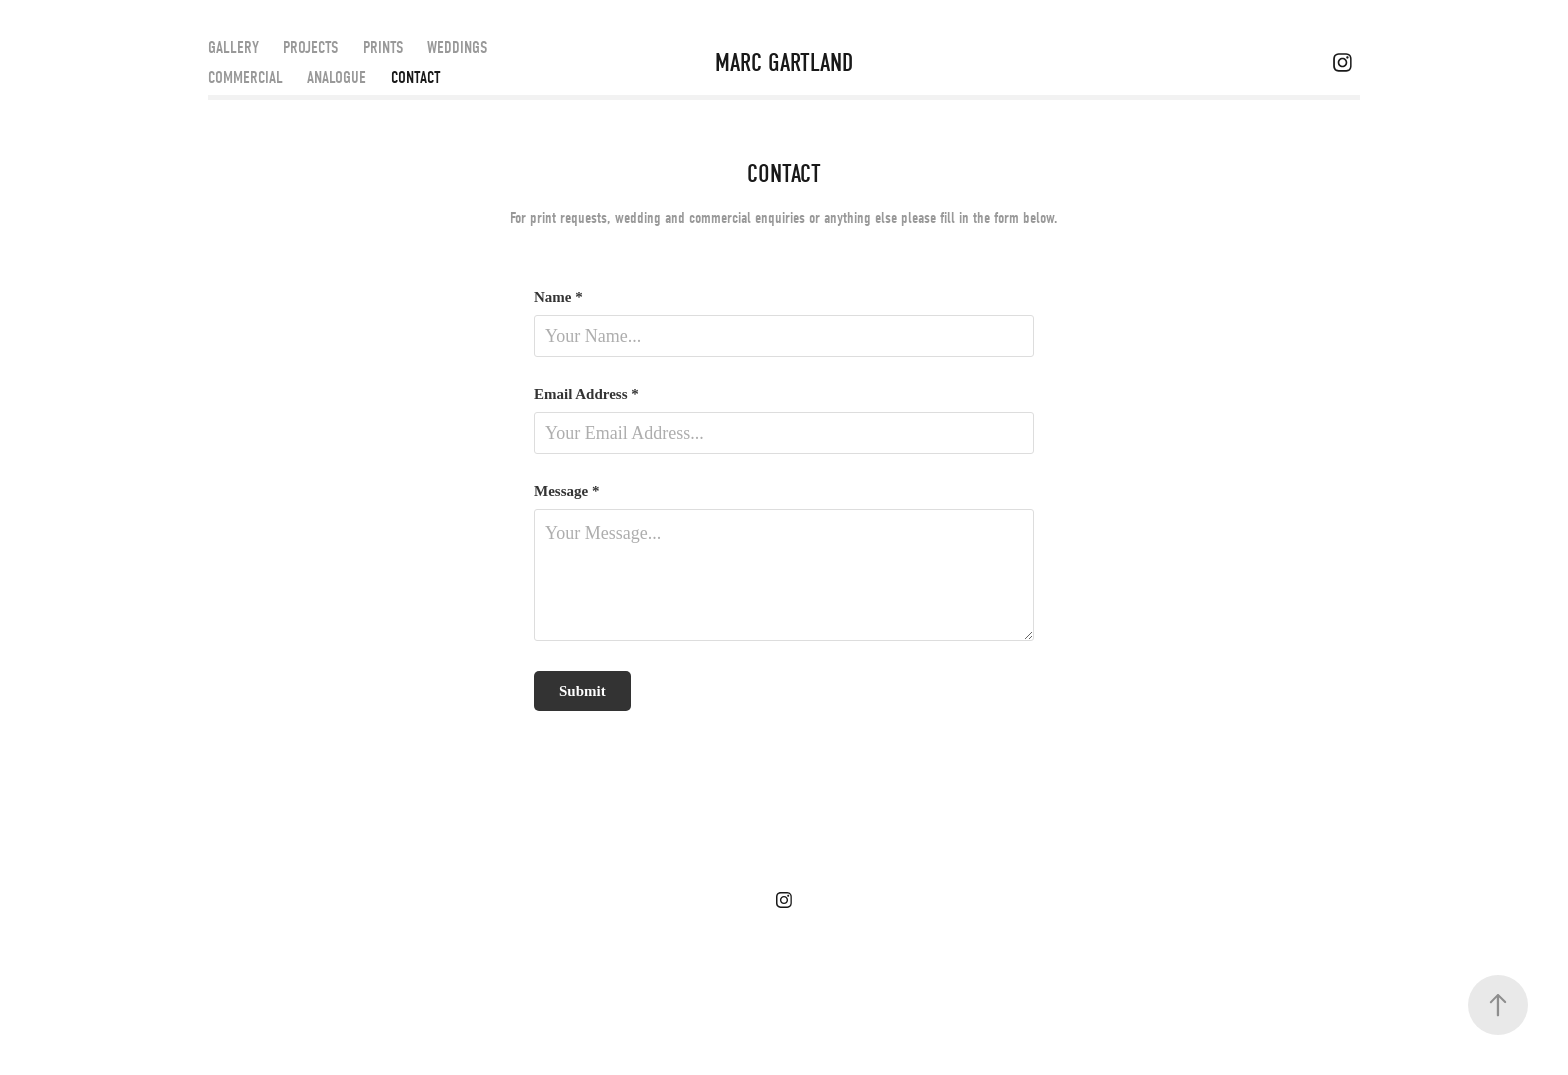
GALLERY (233, 47)
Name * (558, 297)
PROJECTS (310, 47)
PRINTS (383, 47)
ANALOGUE (336, 77)
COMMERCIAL (245, 77)
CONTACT (416, 77)
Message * (566, 491)
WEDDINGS (457, 47)
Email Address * (586, 394)
